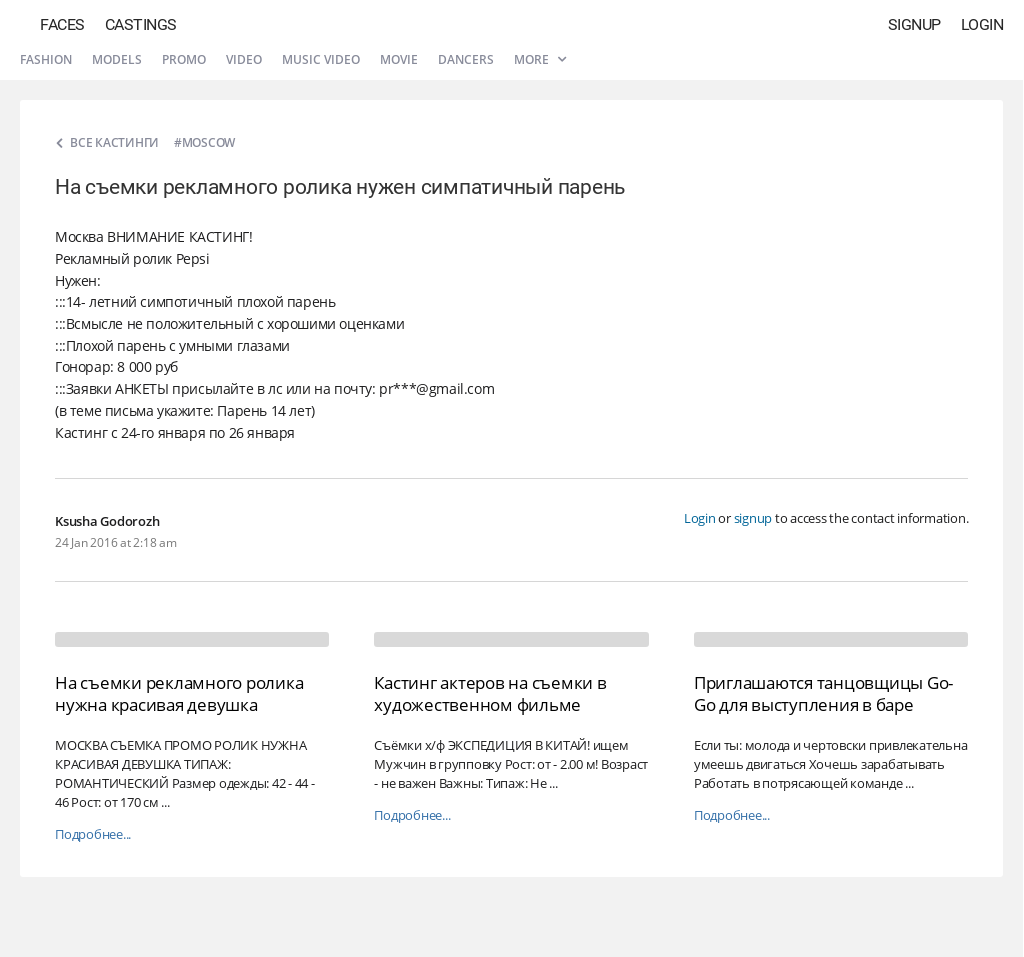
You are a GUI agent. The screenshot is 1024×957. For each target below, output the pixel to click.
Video (244, 59)
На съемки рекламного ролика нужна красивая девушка (179, 693)
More (540, 59)
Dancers (466, 59)
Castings (141, 24)
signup (753, 518)
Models (117, 59)
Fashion (46, 59)
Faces (62, 24)
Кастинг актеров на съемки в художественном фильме (490, 693)
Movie (399, 59)
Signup (914, 24)
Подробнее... (93, 834)
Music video (321, 59)
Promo (184, 59)
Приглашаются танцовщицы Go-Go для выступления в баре (823, 693)
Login (982, 24)
